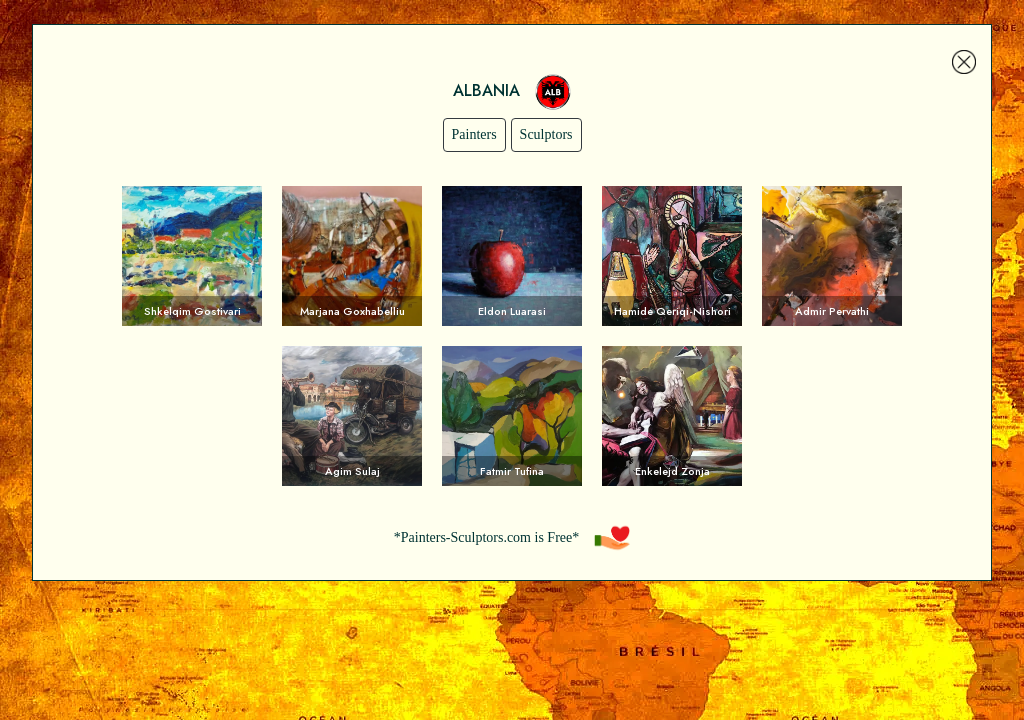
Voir (192, 256)
